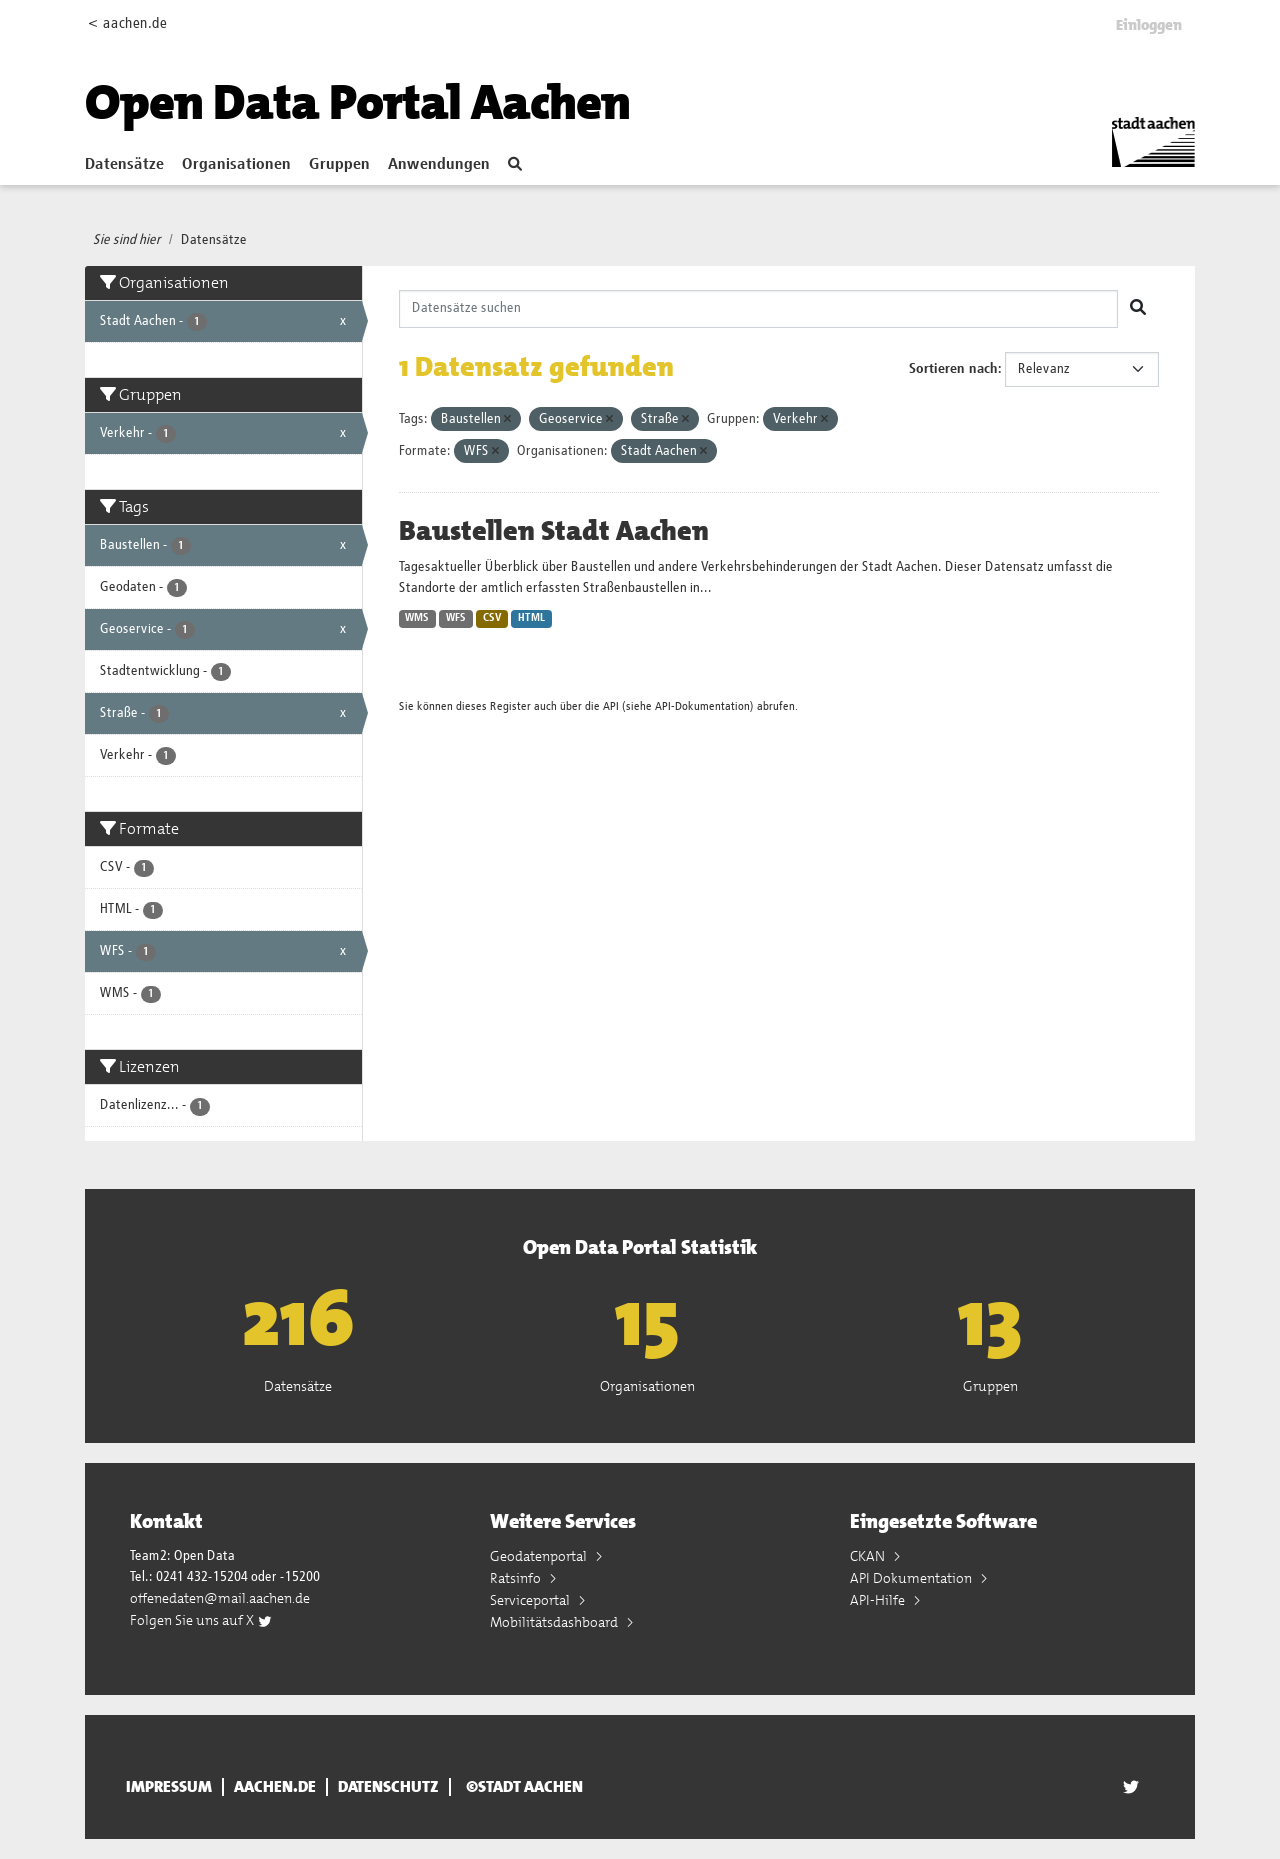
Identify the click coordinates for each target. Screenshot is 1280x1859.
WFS (456, 618)
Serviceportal (531, 1600)
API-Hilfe (879, 1600)
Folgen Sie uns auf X (201, 1620)
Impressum (169, 1787)
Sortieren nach (953, 369)
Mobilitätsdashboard (555, 1622)
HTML (531, 618)
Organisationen (236, 165)
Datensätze (124, 165)
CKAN (869, 1556)
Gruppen (339, 165)
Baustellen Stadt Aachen (554, 531)
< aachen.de (127, 23)
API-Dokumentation (702, 706)
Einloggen (1149, 25)
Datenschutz (388, 1787)
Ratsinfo (517, 1578)
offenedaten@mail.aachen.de (220, 1598)
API (611, 706)
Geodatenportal (540, 1556)
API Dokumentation (912, 1578)
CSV (492, 618)
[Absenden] (1138, 309)
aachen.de (275, 1787)
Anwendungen (439, 165)
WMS (417, 618)
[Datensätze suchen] (759, 309)
